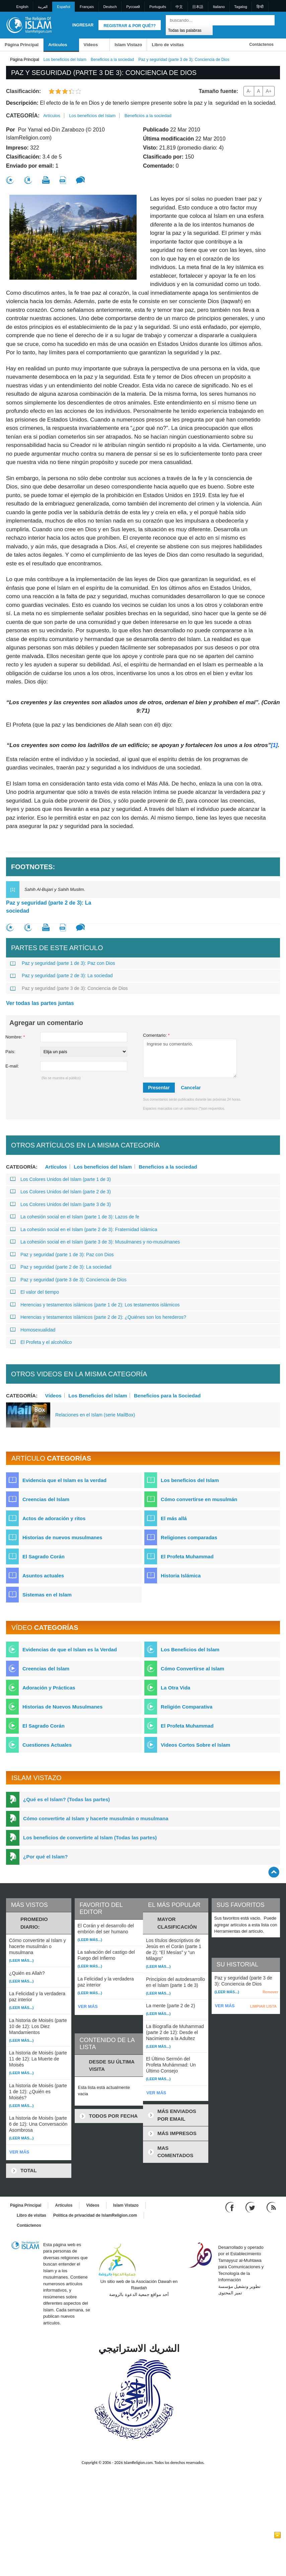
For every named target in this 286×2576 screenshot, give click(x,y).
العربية (43, 7)
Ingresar (82, 25)
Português (157, 7)
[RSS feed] (271, 2206)
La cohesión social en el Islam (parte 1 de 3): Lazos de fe (74, 1216)
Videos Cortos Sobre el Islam (195, 1745)
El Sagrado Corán (43, 1556)
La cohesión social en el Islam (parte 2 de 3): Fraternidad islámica (83, 1229)
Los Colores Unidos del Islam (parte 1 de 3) (60, 1179)
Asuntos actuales (43, 1575)
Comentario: (156, 1035)
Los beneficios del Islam (65, 59)
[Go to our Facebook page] (230, 2206)
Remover (270, 1992)
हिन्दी (260, 7)
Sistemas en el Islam (47, 1594)
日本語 (197, 7)
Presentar (159, 1087)
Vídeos (91, 44)
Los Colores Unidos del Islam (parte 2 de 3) (60, 1191)
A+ (269, 91)
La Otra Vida (175, 1687)
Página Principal (22, 44)
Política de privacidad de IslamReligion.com (95, 2215)
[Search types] (189, 30)
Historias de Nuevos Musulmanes (62, 1707)
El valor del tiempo (34, 1292)
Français (87, 7)
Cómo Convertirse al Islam (192, 1668)
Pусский (133, 7)
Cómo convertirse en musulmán (199, 1499)
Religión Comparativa (186, 1707)
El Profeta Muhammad (187, 1556)
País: (10, 1051)
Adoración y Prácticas (48, 1687)
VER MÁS (19, 2151)
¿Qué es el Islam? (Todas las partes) (66, 1799)
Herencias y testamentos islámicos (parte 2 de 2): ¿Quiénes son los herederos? (98, 1317)
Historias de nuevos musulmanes (62, 1537)
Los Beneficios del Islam (97, 1395)
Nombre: (15, 1036)
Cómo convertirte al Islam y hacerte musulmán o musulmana (95, 1818)
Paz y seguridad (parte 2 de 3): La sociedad (48, 907)
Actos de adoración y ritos (53, 1518)
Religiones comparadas (189, 1537)
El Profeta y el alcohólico (41, 1342)
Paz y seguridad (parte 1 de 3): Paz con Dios (62, 963)
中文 (179, 7)
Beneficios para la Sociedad (167, 1395)
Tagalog (240, 7)
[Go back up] (273, 1871)
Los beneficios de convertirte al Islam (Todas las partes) (90, 1837)
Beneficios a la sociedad (112, 59)
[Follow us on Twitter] (251, 2206)
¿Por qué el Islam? (45, 1856)
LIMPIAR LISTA (263, 2006)
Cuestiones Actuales (47, 1745)
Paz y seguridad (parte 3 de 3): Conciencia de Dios (69, 988)
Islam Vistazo (128, 44)
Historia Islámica (181, 1575)
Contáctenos (261, 44)
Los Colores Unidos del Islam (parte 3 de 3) (60, 1204)
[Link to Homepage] (29, 24)
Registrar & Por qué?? (129, 25)
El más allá (174, 1518)
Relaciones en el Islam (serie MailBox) (95, 1414)
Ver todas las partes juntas (40, 1003)
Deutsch (110, 7)
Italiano (219, 7)
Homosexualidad (32, 1329)
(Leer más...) (21, 1960)
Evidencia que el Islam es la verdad (64, 1480)
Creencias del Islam (45, 1499)
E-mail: (12, 1066)
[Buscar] (268, 20)
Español (63, 7)
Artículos (57, 44)
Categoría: (23, 115)
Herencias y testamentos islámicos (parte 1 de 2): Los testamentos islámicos (95, 1304)
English (22, 7)
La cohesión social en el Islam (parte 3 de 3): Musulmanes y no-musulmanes (95, 1242)
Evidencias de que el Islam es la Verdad (69, 1649)
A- (248, 91)
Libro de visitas (168, 44)
